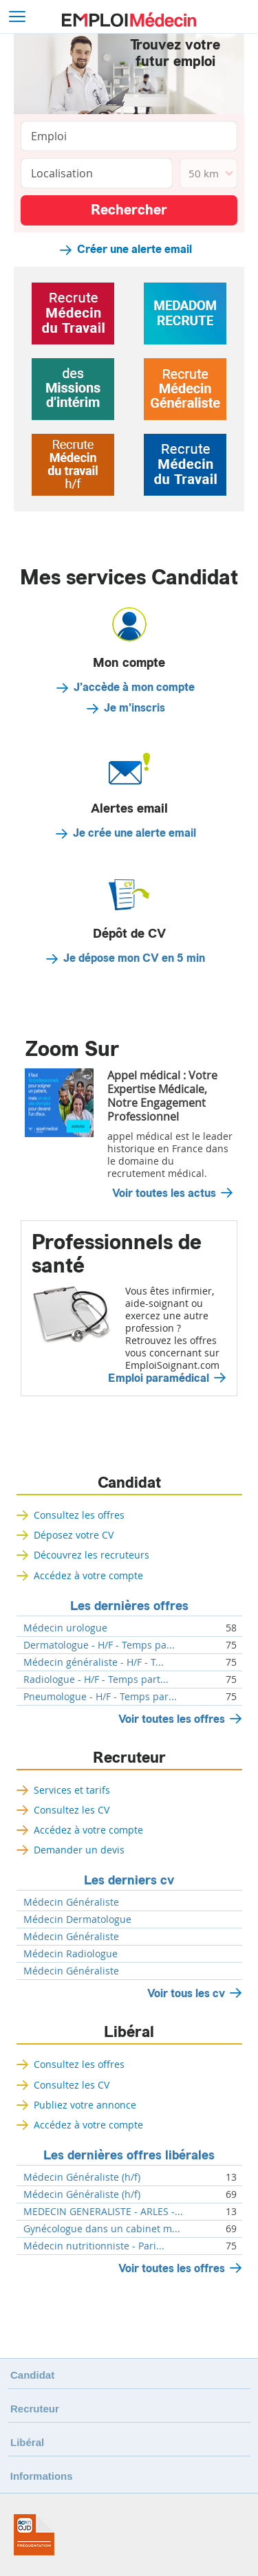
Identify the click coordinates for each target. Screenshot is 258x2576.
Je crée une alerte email (134, 833)
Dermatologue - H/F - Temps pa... (99, 1645)
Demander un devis (79, 1849)
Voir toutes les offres (171, 1719)
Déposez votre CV (74, 1534)
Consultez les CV (71, 1809)
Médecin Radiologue (70, 1954)
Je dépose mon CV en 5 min (134, 958)
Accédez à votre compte (88, 1575)
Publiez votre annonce (85, 2104)
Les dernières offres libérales (129, 2155)
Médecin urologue (65, 1628)
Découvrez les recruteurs (91, 1554)
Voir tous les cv (186, 1993)
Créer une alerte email (134, 249)
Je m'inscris (134, 708)
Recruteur (129, 1758)
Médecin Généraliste (71, 1902)
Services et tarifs (72, 1789)
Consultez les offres (79, 1514)
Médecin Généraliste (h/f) (81, 2177)
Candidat (129, 1483)
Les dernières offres (129, 1606)
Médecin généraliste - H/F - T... (93, 1662)
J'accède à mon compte (134, 687)
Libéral (129, 2032)
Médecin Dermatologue (77, 1919)
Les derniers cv (129, 1880)
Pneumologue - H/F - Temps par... (100, 1697)
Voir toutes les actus (164, 1193)
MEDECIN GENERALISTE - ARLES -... (103, 2211)
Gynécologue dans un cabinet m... (101, 2229)
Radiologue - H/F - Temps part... (96, 1679)
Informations (41, 2476)
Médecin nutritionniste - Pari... (93, 2246)
